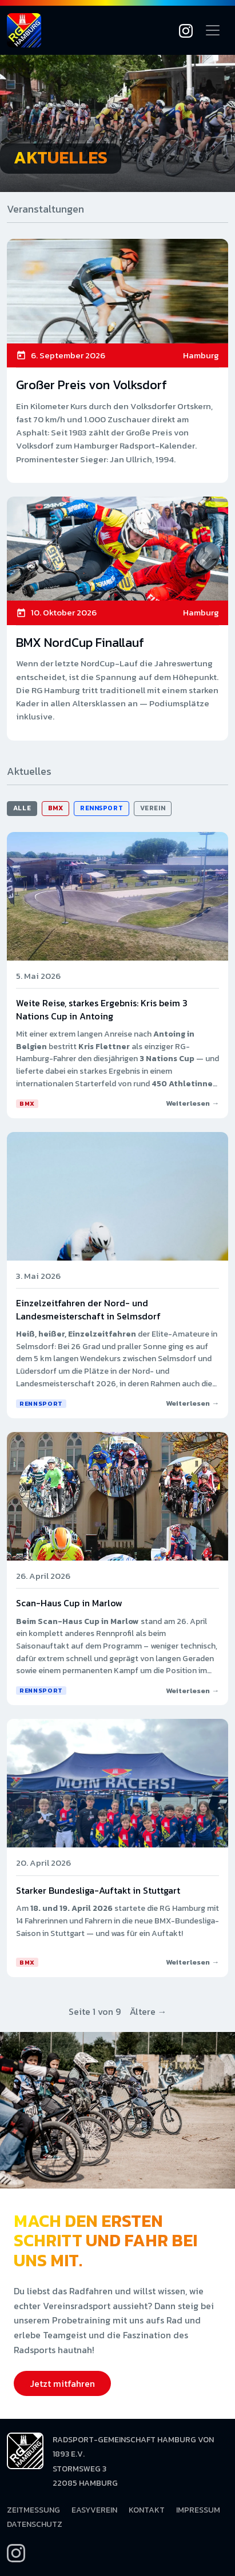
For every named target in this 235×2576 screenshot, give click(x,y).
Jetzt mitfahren (62, 2383)
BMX (55, 808)
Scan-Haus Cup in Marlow (69, 1603)
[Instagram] (186, 30)
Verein (152, 808)
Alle (22, 808)
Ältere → (148, 2011)
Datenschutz (34, 2524)
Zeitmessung (33, 2510)
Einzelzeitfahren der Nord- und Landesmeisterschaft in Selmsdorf (88, 1309)
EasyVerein (94, 2510)
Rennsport (101, 808)
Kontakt (147, 2510)
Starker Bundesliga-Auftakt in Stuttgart (98, 1890)
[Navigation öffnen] (212, 30)
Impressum (198, 2510)
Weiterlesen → (192, 1103)
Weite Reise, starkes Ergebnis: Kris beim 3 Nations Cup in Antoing (102, 1009)
